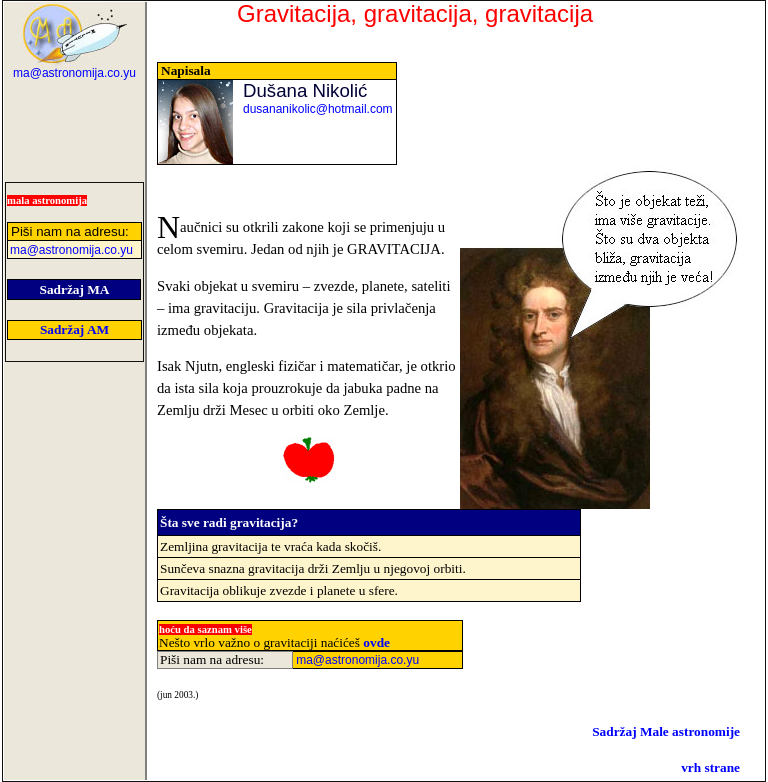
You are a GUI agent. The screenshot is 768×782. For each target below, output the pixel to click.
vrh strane (710, 767)
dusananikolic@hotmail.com (318, 109)
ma (74, 73)
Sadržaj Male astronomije (666, 731)
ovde (376, 642)
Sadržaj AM (74, 329)
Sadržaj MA (75, 289)
